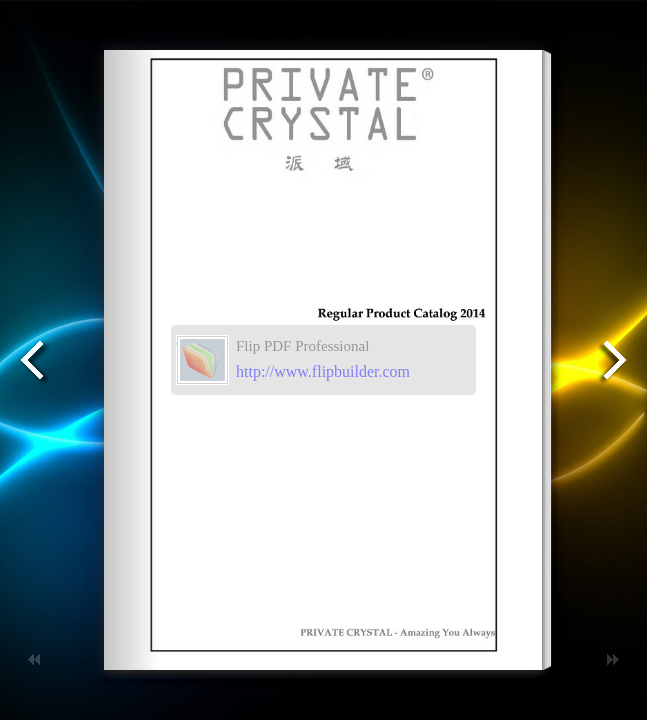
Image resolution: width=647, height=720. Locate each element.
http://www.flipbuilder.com (323, 371)
